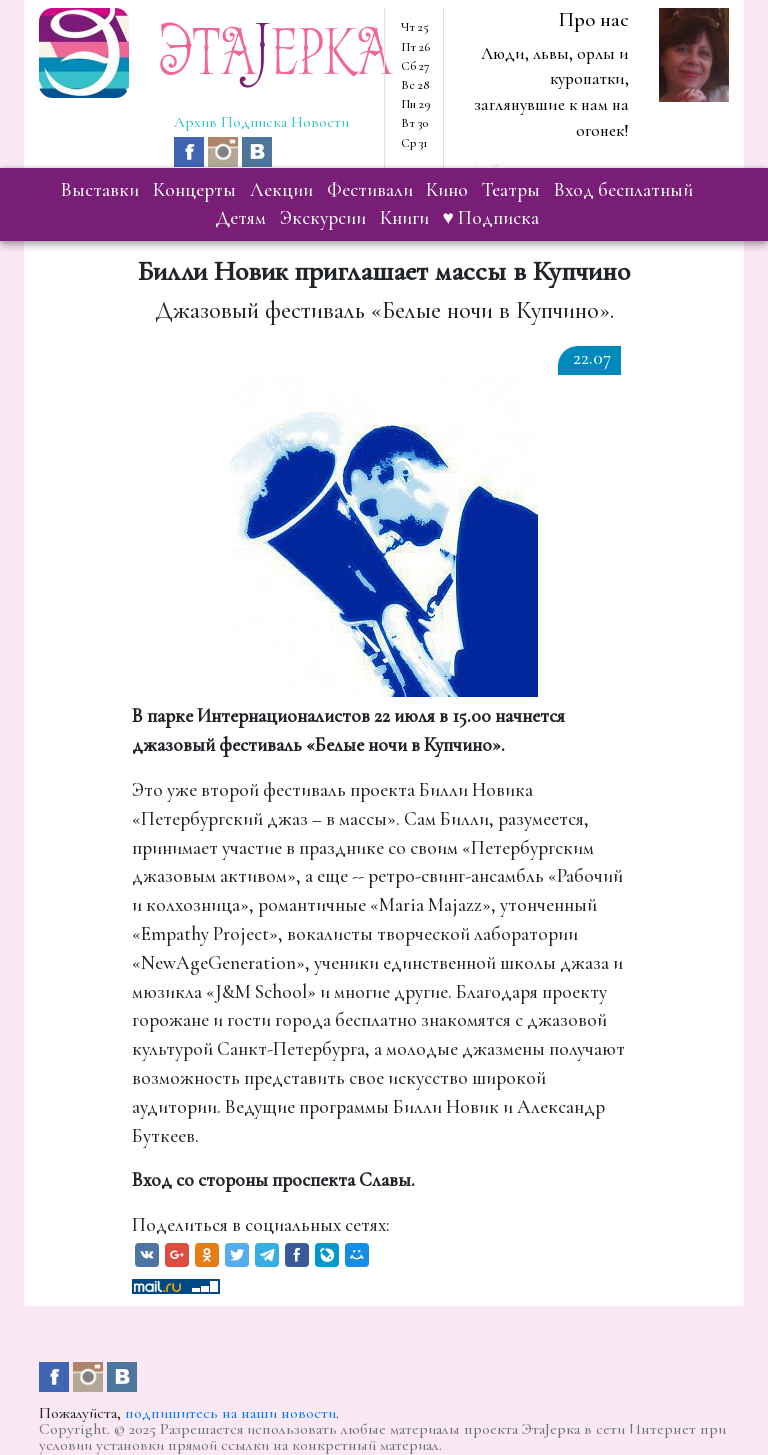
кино (447, 190)
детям (240, 218)
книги (404, 218)
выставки (100, 190)
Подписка (254, 122)
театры (511, 190)
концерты (194, 190)
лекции (281, 190)
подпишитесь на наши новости (230, 1413)
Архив (195, 122)
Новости (320, 122)
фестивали (370, 190)
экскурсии (323, 218)
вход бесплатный (623, 190)
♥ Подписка (491, 218)
